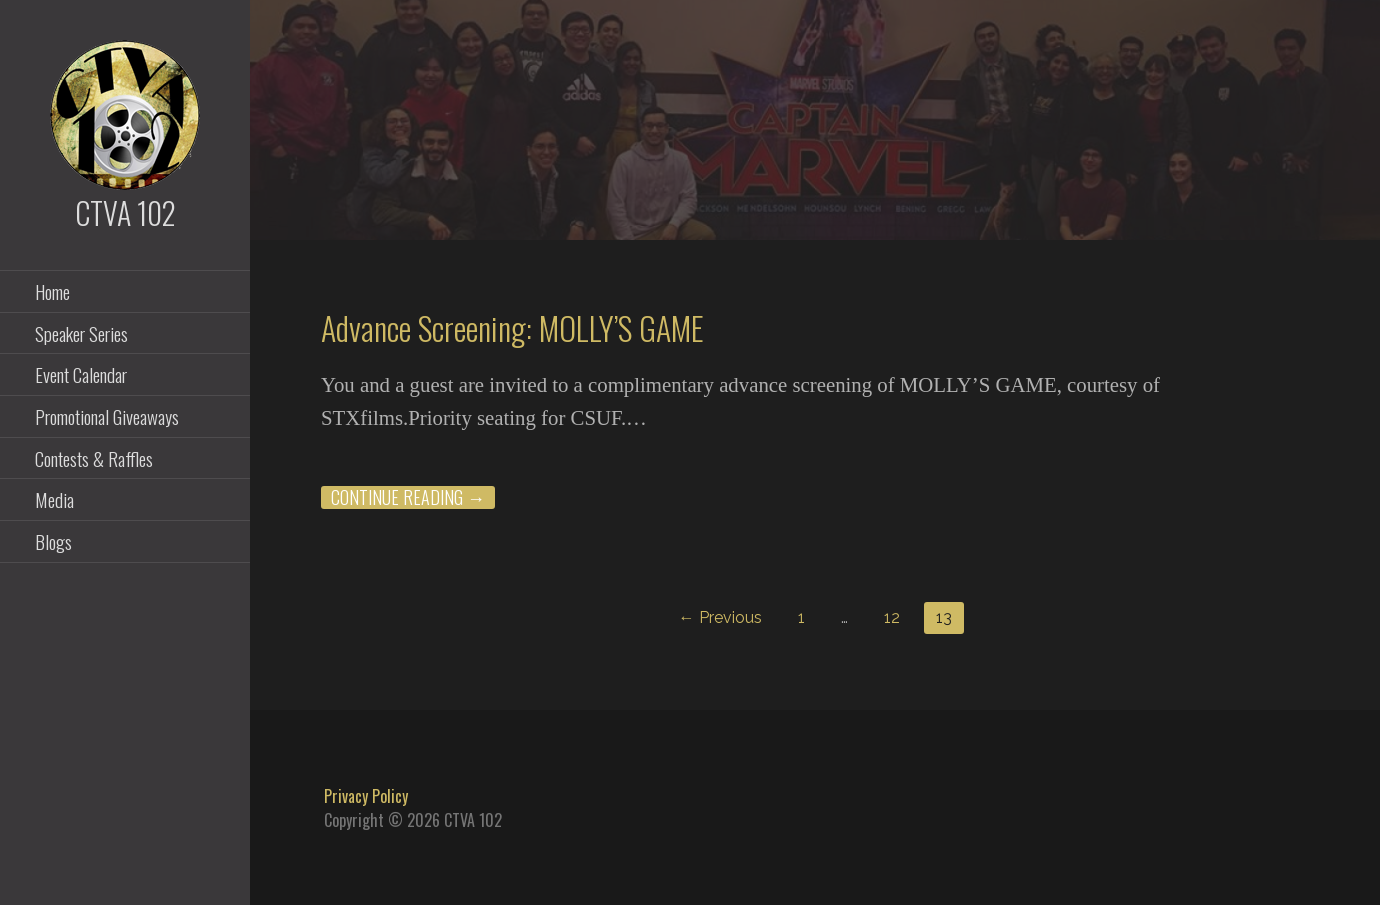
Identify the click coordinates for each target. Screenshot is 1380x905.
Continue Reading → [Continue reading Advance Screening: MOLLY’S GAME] (408, 497)
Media (54, 499)
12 (892, 617)
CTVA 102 (125, 212)
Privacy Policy (366, 796)
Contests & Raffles (94, 458)
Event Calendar (81, 374)
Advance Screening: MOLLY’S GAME (512, 327)
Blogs (53, 541)
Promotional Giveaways (107, 416)
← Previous (720, 617)
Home (52, 291)
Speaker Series (81, 333)
